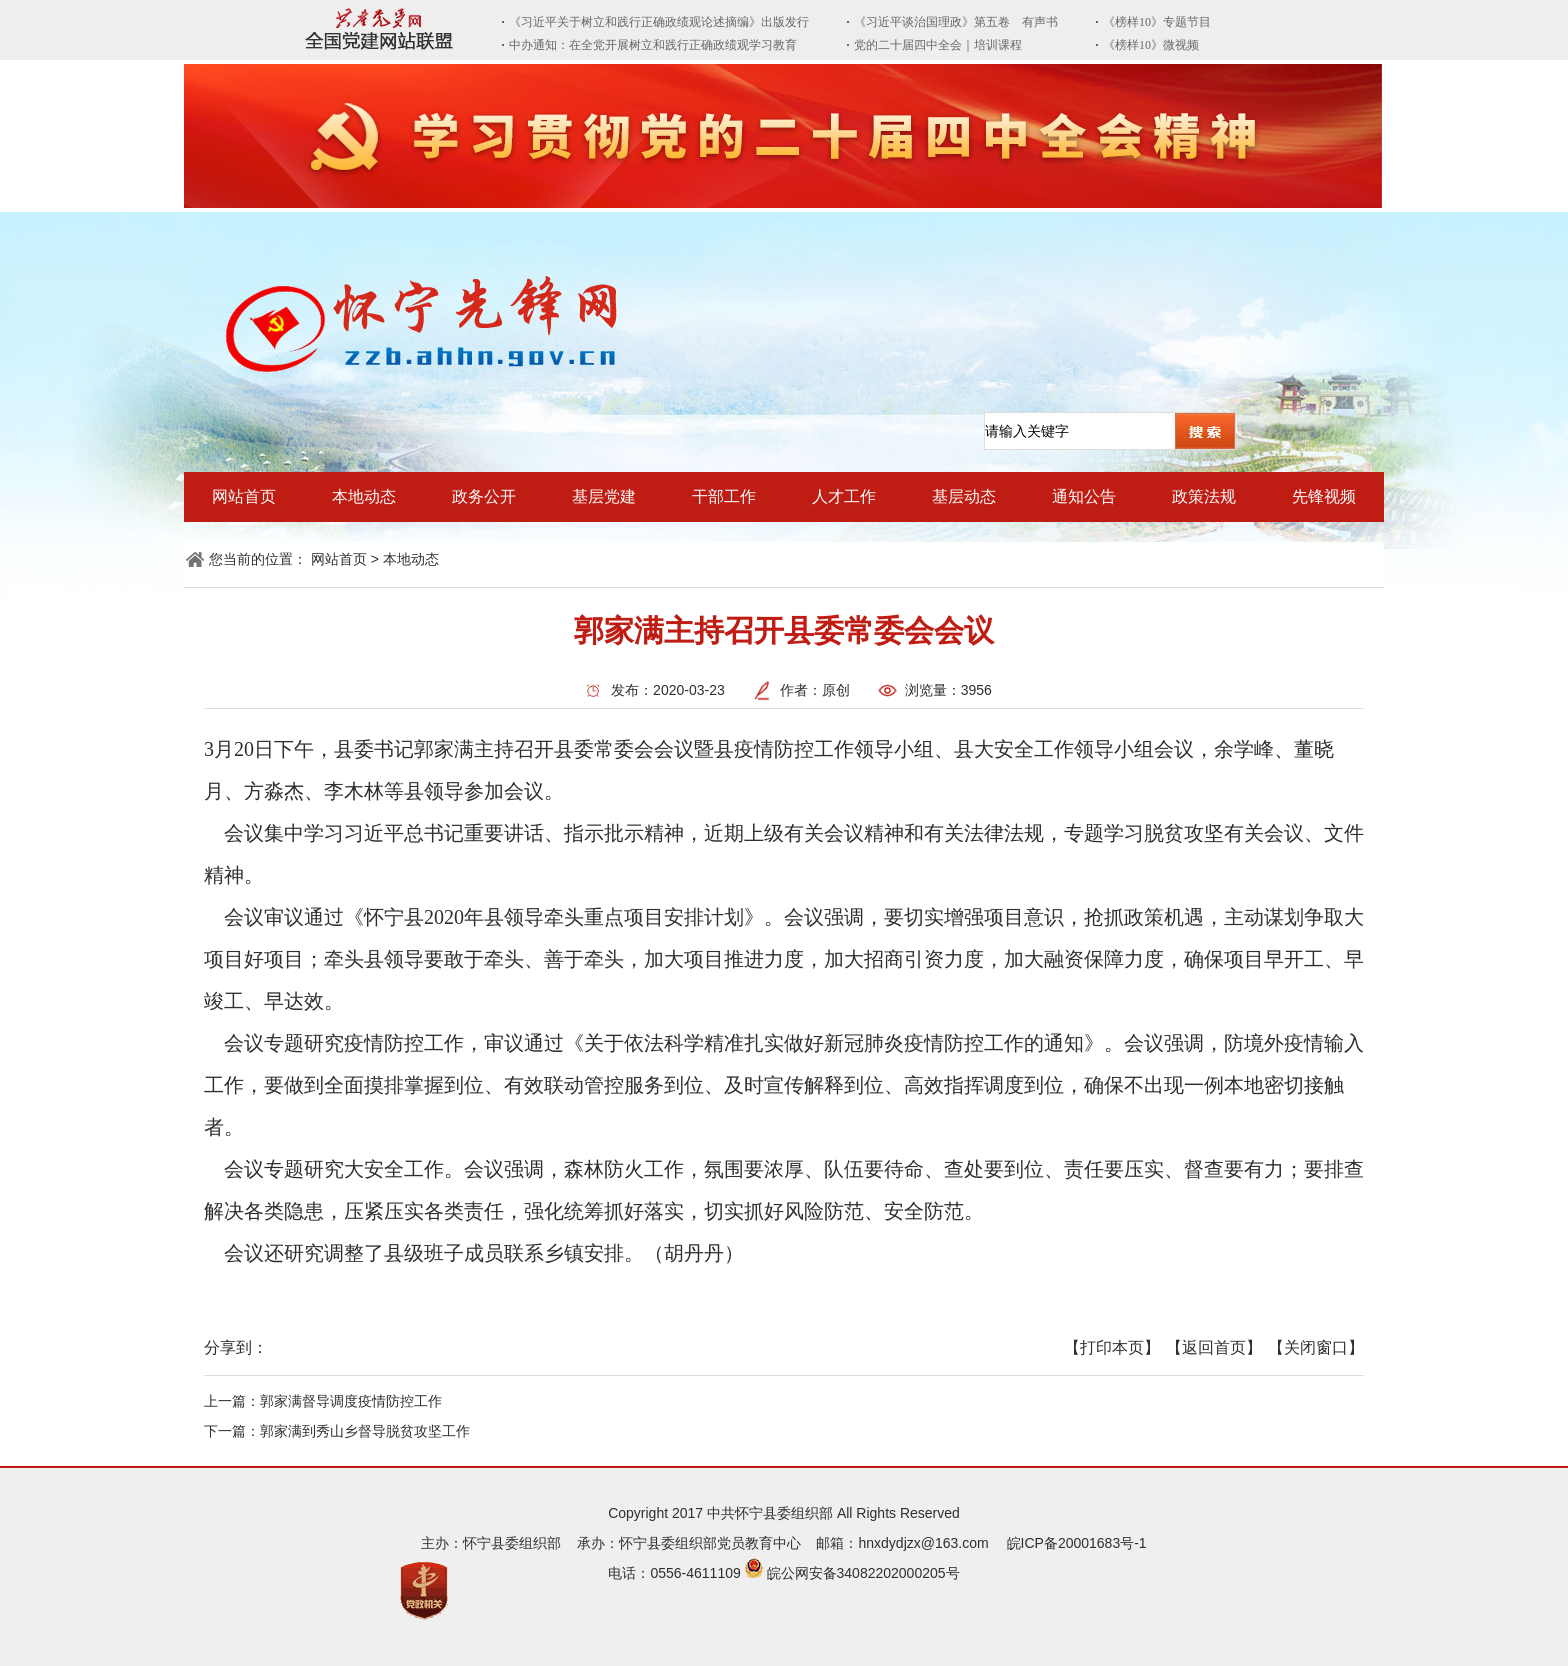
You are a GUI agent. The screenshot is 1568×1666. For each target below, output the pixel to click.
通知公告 (1084, 496)
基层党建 (604, 496)
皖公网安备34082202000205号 (863, 1573)
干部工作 (724, 496)
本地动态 (364, 496)
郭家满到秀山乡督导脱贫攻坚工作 (365, 1431)
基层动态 (964, 496)
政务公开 (484, 496)
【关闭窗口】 (1316, 1347)
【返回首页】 (1214, 1347)
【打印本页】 (1112, 1347)
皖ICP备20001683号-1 (1077, 1543)
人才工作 (844, 496)
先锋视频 (1324, 496)
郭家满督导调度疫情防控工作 (351, 1401)
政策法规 (1204, 496)
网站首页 (244, 496)
